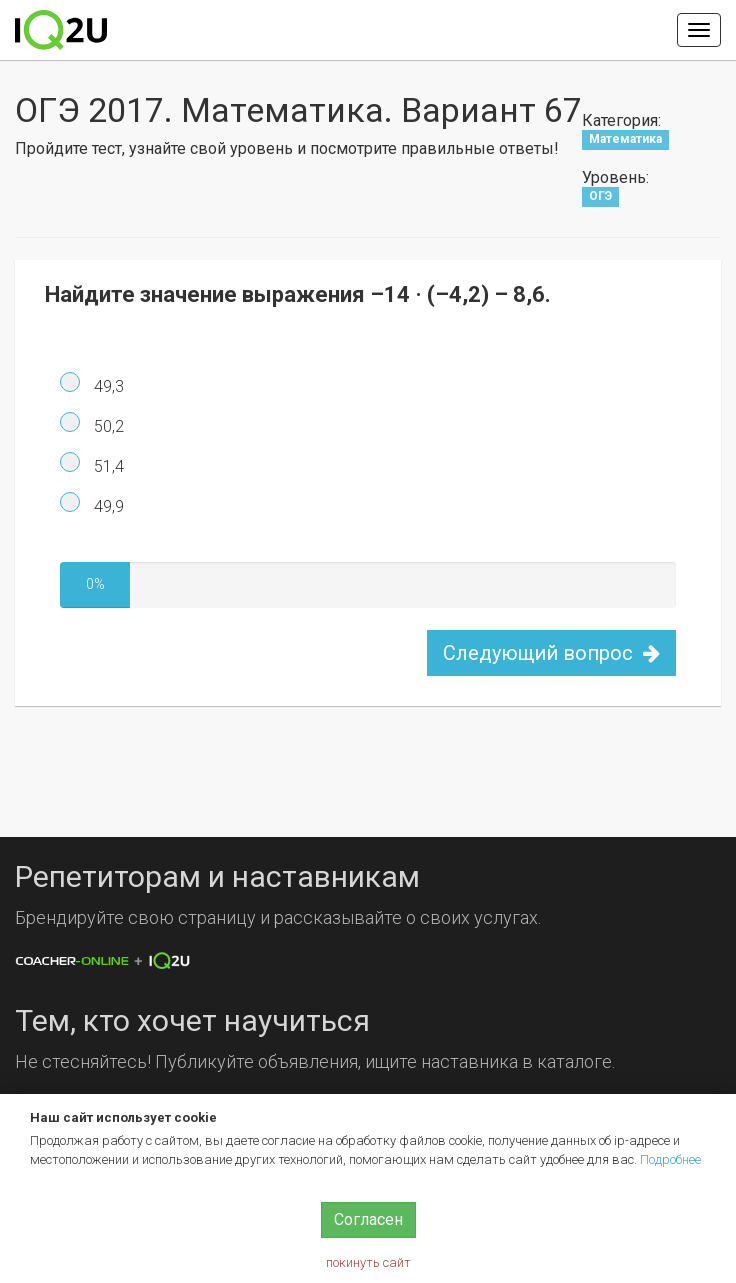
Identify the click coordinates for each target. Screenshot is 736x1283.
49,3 (107, 386)
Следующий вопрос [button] (551, 653)
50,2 (107, 426)
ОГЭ (600, 197)
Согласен (368, 1219)
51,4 (107, 466)
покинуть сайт (368, 1262)
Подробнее (670, 1159)
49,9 (107, 506)
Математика (625, 140)
